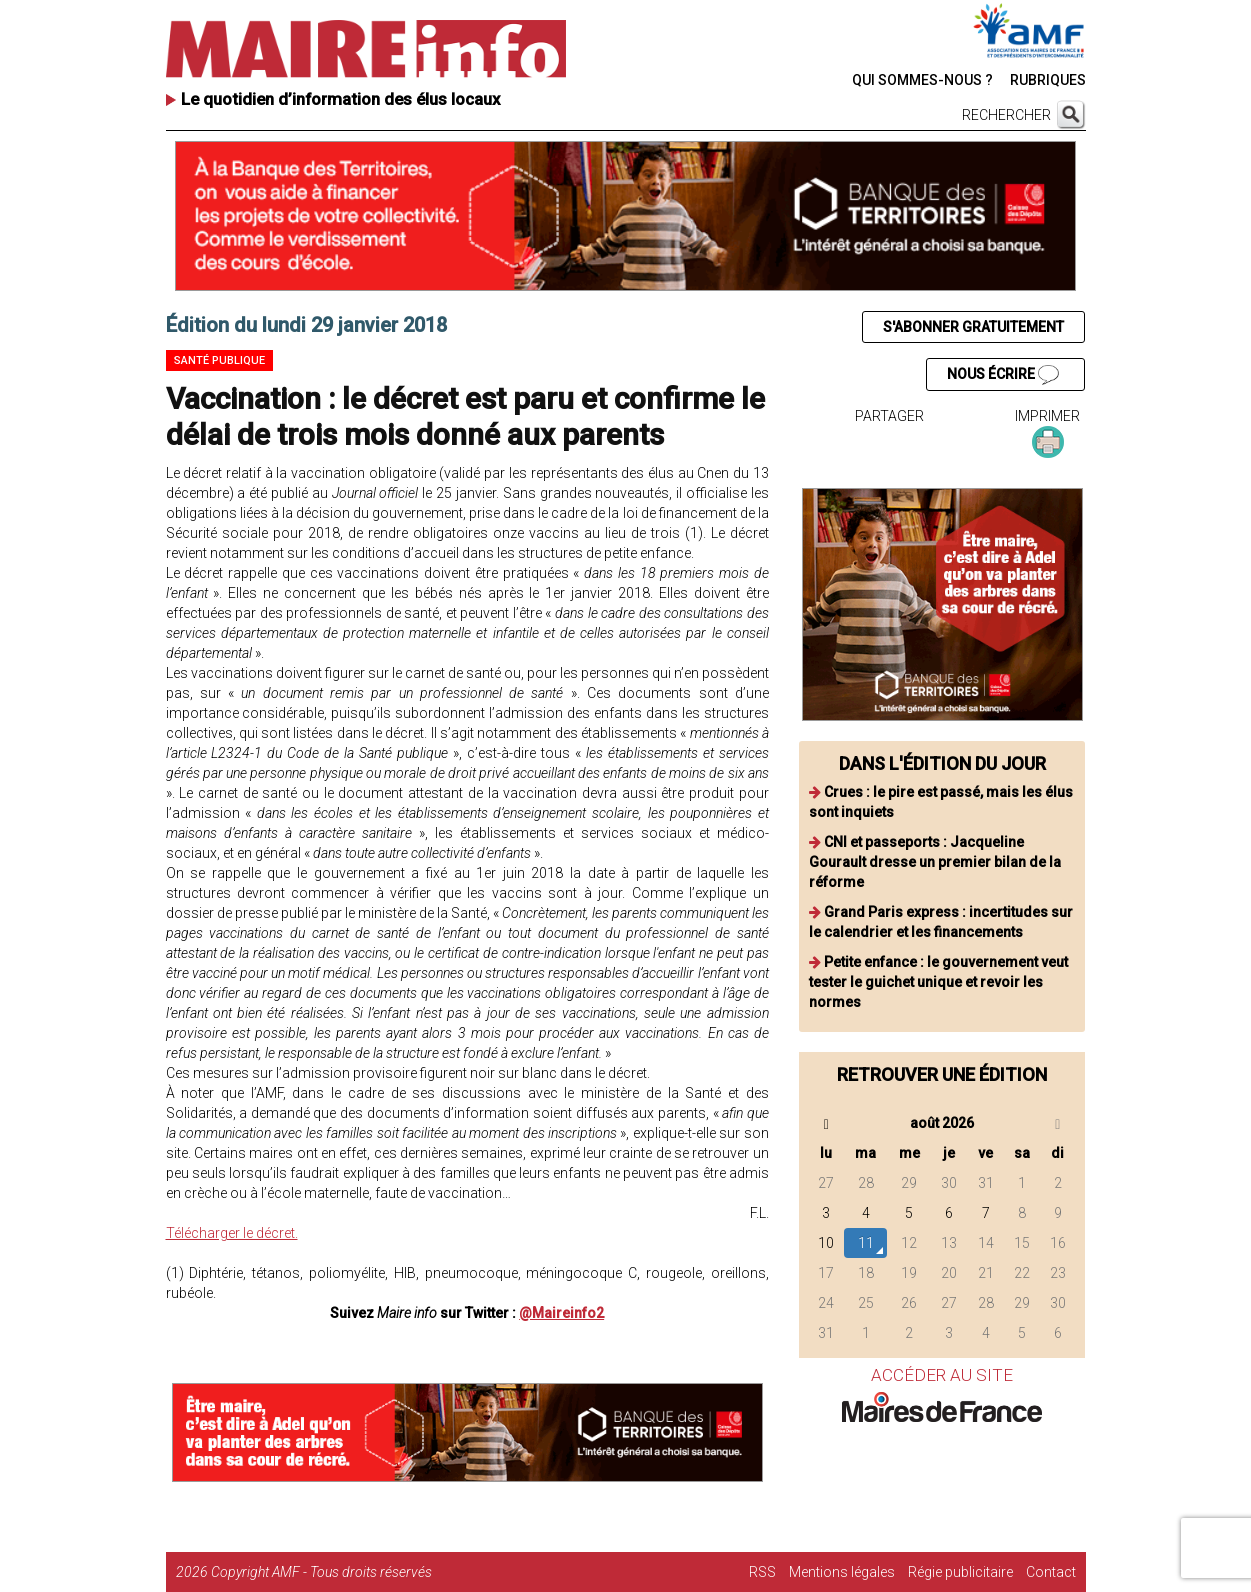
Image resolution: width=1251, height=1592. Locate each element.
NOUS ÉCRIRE (1003, 375)
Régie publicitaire (960, 1572)
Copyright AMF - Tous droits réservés (321, 1572)
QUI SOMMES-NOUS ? (922, 80)
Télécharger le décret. (232, 1233)
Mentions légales (842, 1572)
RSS (762, 1572)
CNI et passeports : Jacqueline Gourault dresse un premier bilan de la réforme (935, 862)
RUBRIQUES (1048, 80)
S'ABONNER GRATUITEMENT (973, 327)
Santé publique (219, 360)
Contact (1051, 1572)
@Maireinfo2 (561, 1313)
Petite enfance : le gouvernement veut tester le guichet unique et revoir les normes (938, 982)
